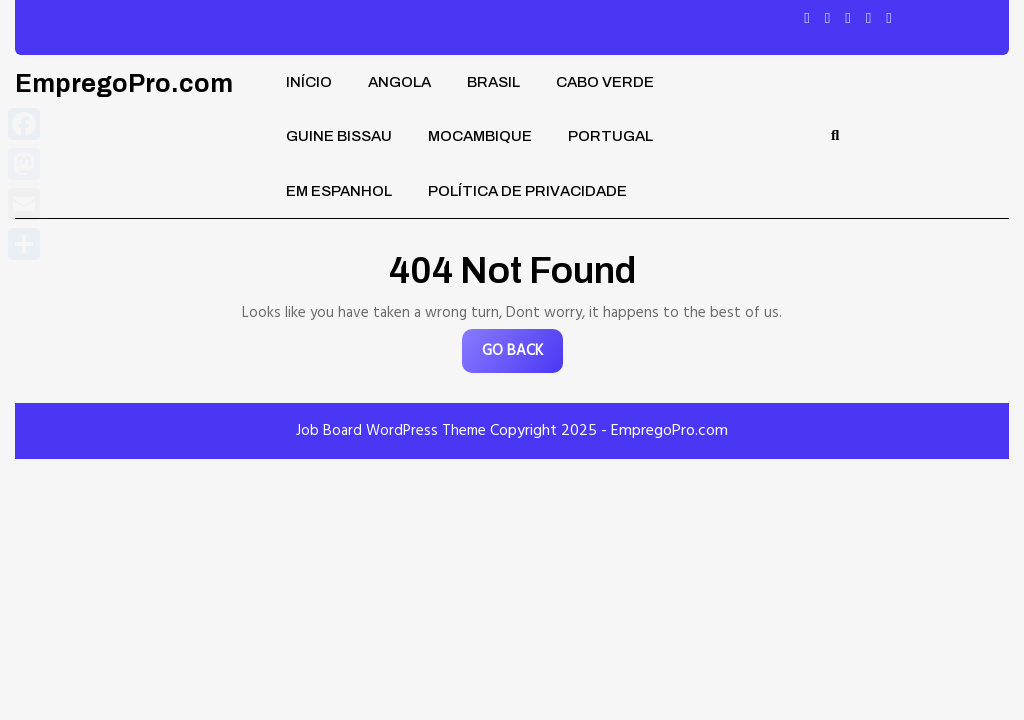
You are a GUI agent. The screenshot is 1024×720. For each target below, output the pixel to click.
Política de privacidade (527, 191)
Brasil (493, 82)
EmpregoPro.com (124, 83)
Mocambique (480, 136)
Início (309, 82)
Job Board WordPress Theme (391, 431)
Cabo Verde (605, 82)
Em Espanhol (339, 191)
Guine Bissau (339, 136)
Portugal (610, 136)
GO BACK (522, 355)
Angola (399, 82)
